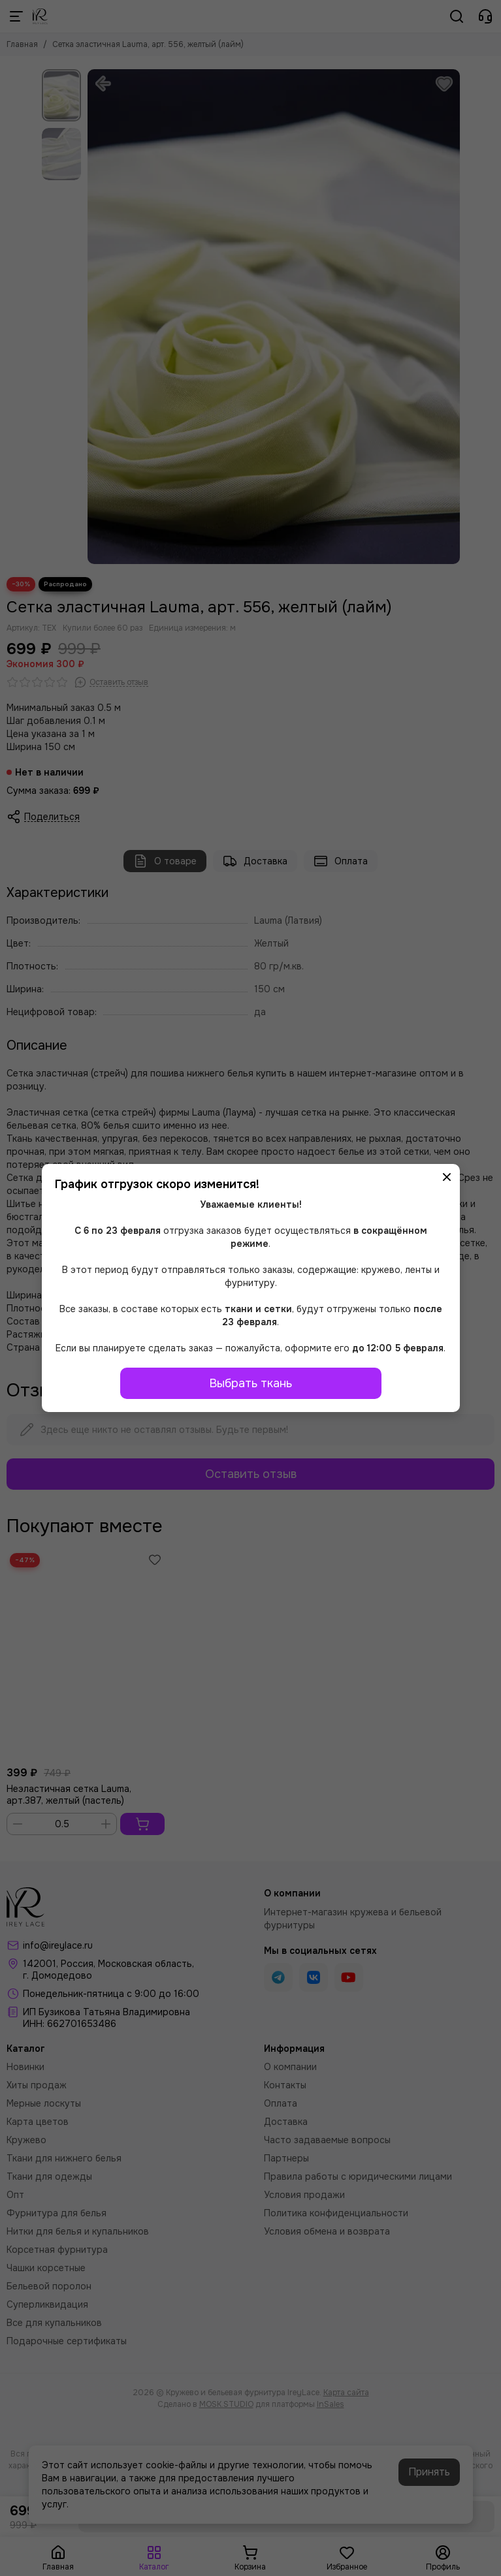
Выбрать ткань (250, 1383)
